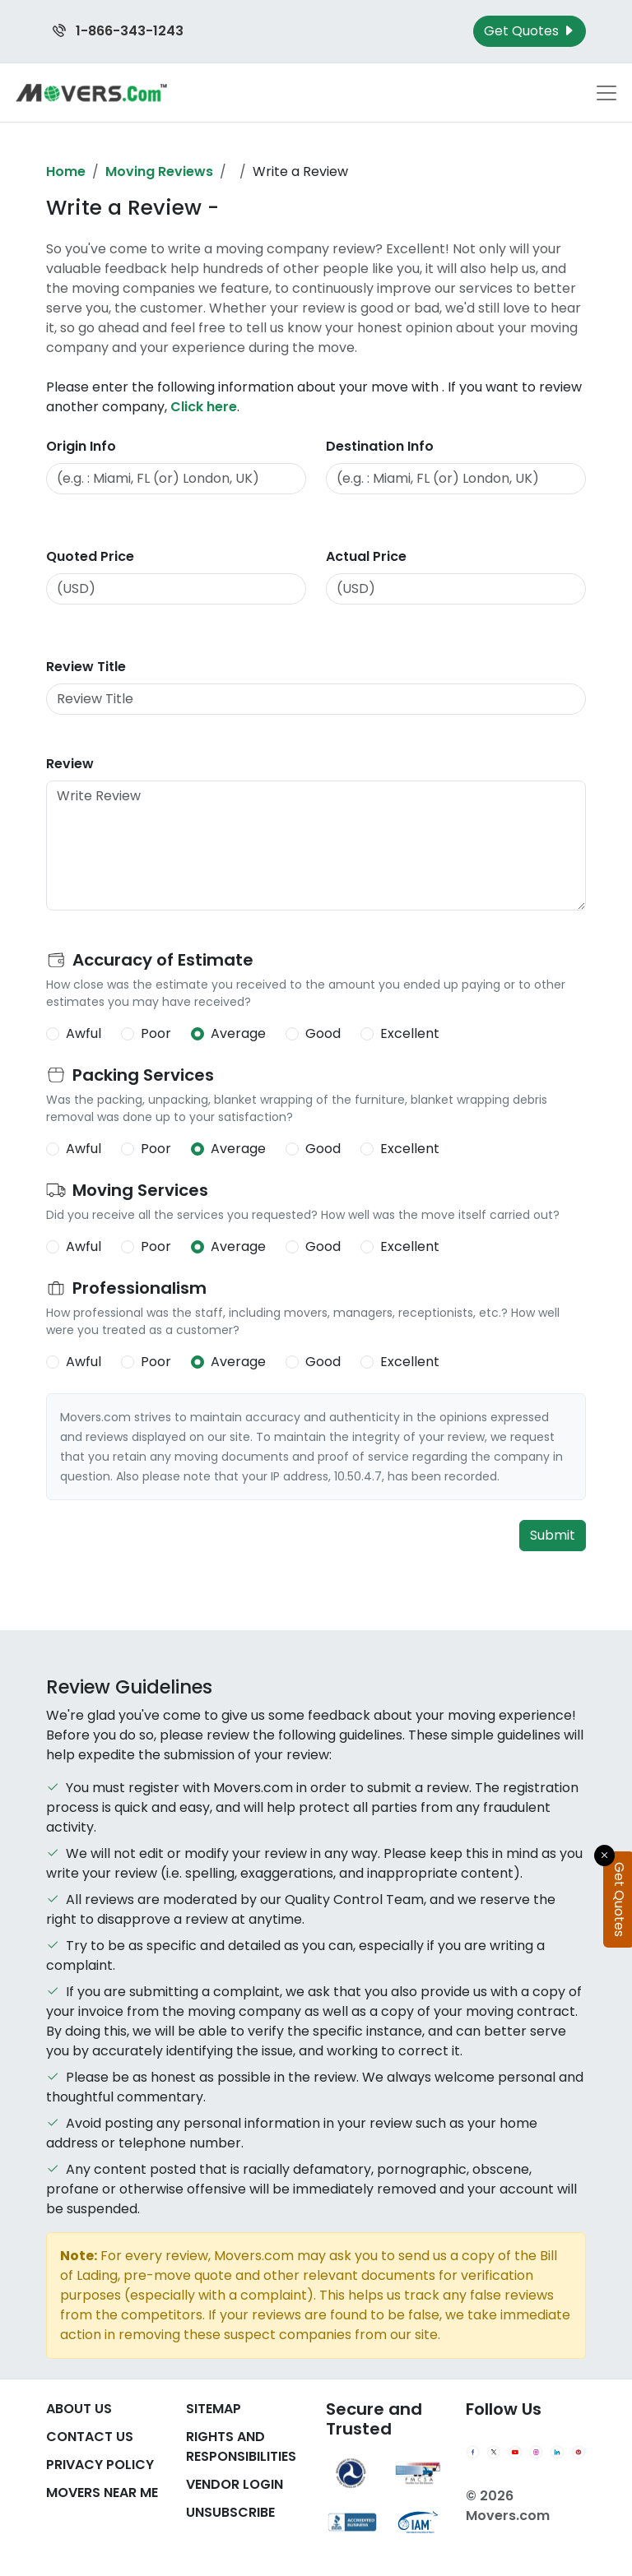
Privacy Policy (100, 2464)
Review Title (86, 666)
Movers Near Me (102, 2492)
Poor (156, 1033)
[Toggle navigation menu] (606, 93)
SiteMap (213, 2408)
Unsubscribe (230, 2512)
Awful (83, 1033)
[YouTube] (515, 2452)
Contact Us (89, 2436)
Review (70, 763)
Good (323, 1033)
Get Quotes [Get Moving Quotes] (529, 30)
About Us (79, 2408)
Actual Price (366, 556)
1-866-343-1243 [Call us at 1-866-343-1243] (118, 30)
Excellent (409, 1033)
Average (238, 1033)
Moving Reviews (159, 171)
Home (66, 171)
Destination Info (380, 446)
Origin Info (81, 446)
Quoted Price (90, 556)
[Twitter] (493, 2452)
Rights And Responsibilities (241, 2446)
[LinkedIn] (557, 2452)
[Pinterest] (578, 2452)
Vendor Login (234, 2484)
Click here (203, 406)
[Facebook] (473, 2452)
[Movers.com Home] (91, 92)
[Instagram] (536, 2452)
